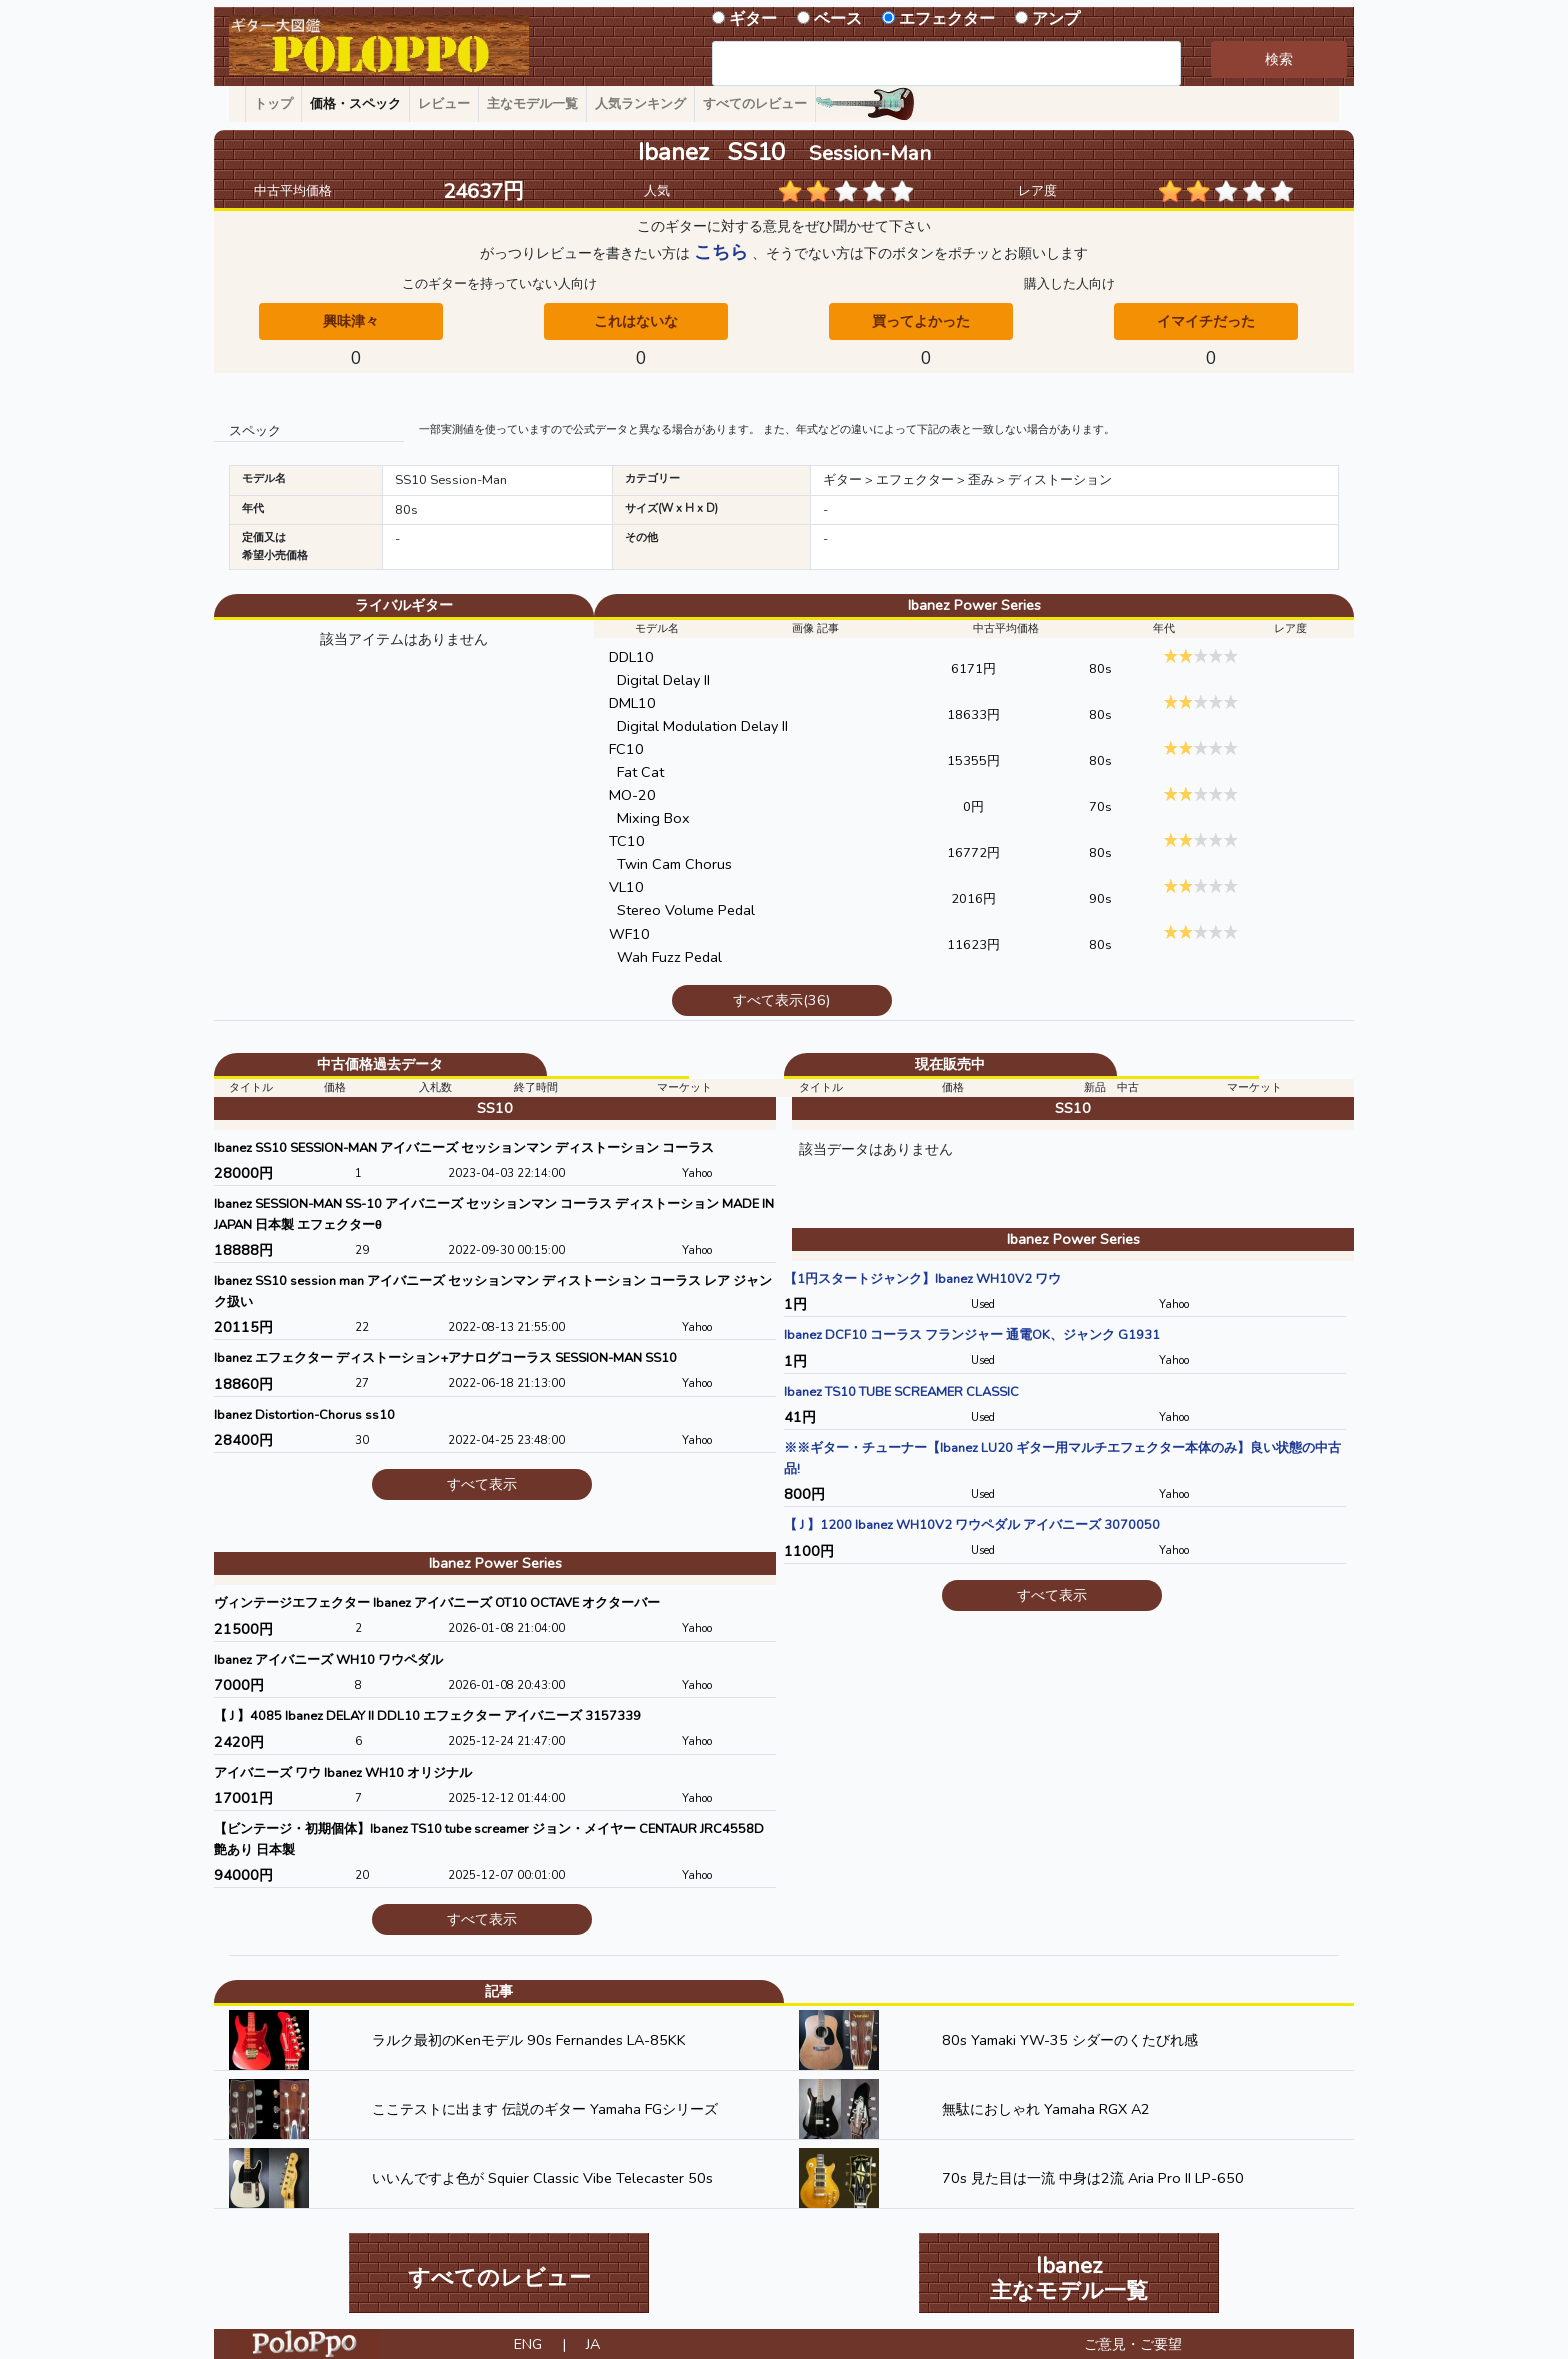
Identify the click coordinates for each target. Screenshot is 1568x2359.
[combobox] (946, 63)
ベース (838, 19)
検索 (1279, 59)
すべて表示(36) (781, 1000)
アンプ (1056, 19)
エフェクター (947, 19)
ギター (753, 19)
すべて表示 (482, 1484)
